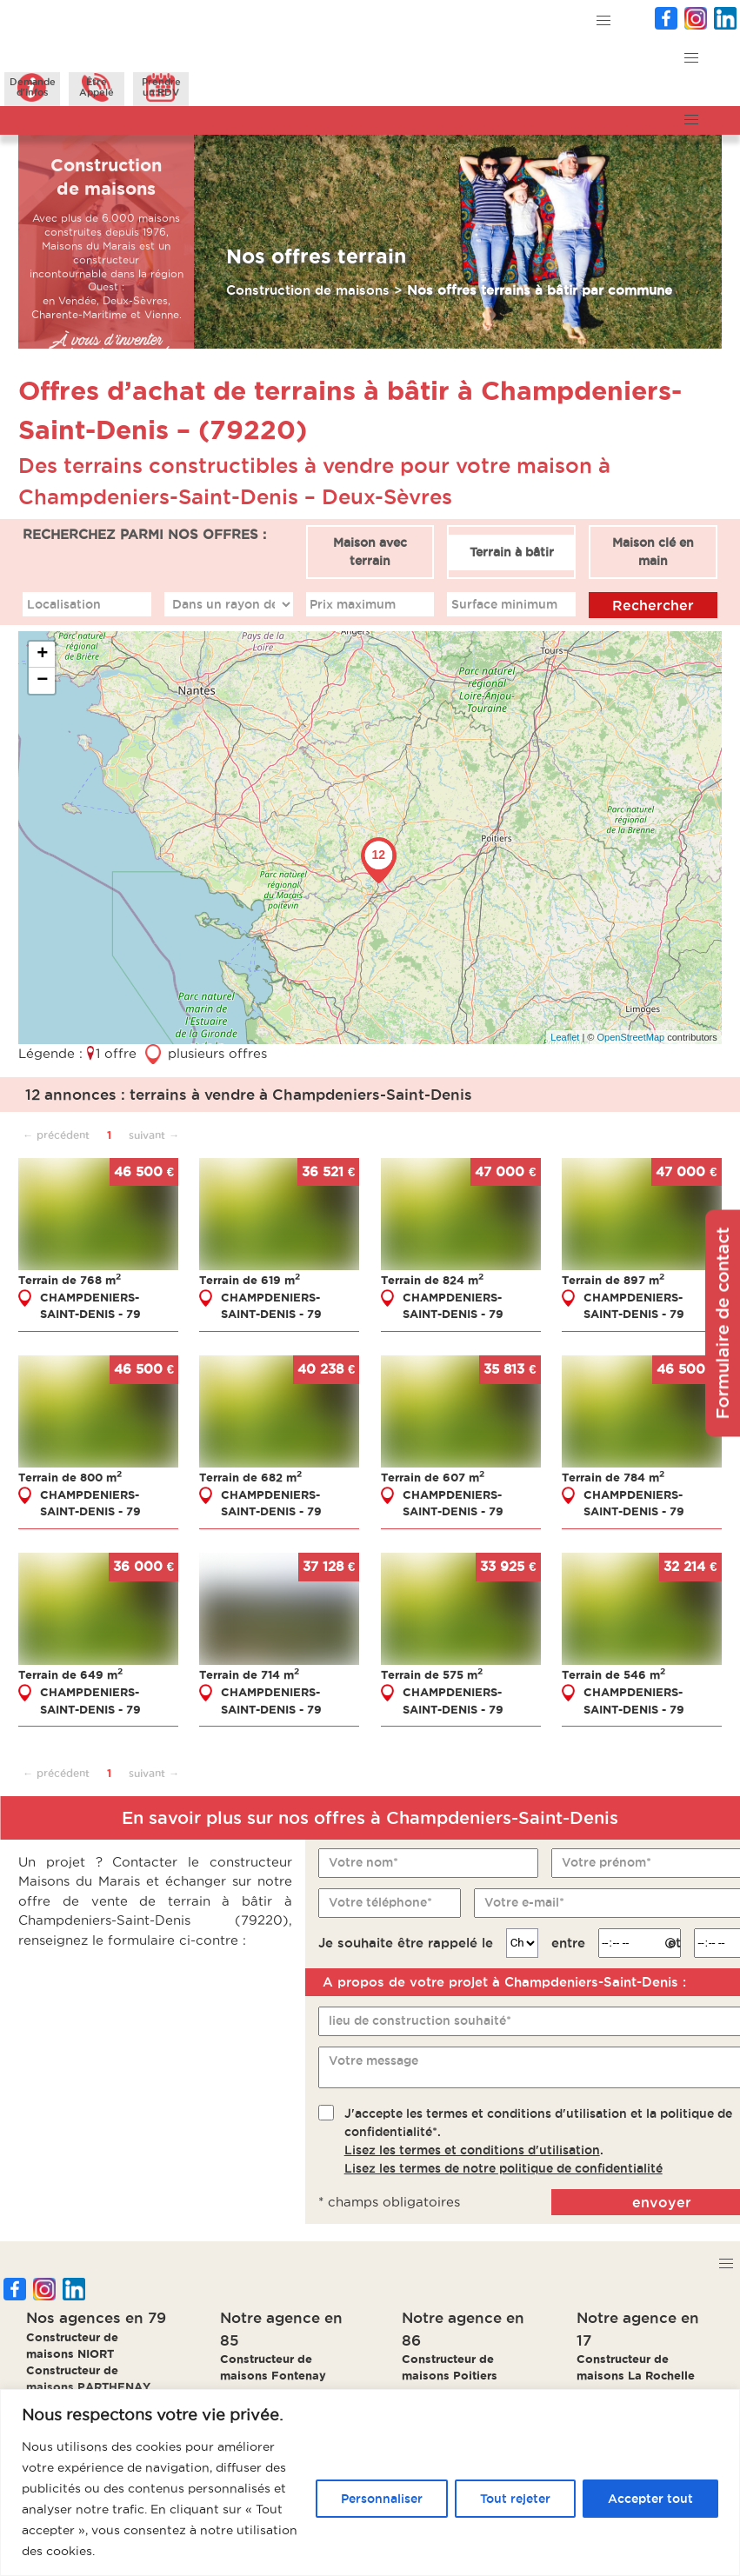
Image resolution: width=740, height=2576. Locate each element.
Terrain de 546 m (613, 1674)
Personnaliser (382, 2499)
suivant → (154, 1135)
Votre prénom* (606, 1862)
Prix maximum (353, 604)
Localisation (64, 604)
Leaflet (564, 1037)
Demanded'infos (33, 87)
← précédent (56, 1135)
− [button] (42, 681)
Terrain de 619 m (249, 1280)
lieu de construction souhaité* (420, 2020)
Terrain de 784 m (613, 1477)
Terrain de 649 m (70, 1674)
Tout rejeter (515, 2499)
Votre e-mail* (524, 1902)
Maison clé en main (653, 552)
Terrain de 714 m (249, 1674)
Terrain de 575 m (432, 1674)
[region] (370, 2482)
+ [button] (42, 655)
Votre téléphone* (380, 1902)
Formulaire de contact (722, 1323)
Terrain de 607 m (432, 1477)
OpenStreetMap (631, 1037)
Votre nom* (363, 1862)
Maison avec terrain (370, 552)
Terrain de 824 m (432, 1280)
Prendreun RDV (161, 87)
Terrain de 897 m (613, 1280)
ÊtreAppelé (96, 87)
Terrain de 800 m (70, 1477)
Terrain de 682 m (250, 1477)
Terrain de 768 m (69, 1280)
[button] (604, 21)
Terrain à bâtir (512, 552)
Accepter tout (650, 2499)
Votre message (373, 2060)
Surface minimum (504, 604)
